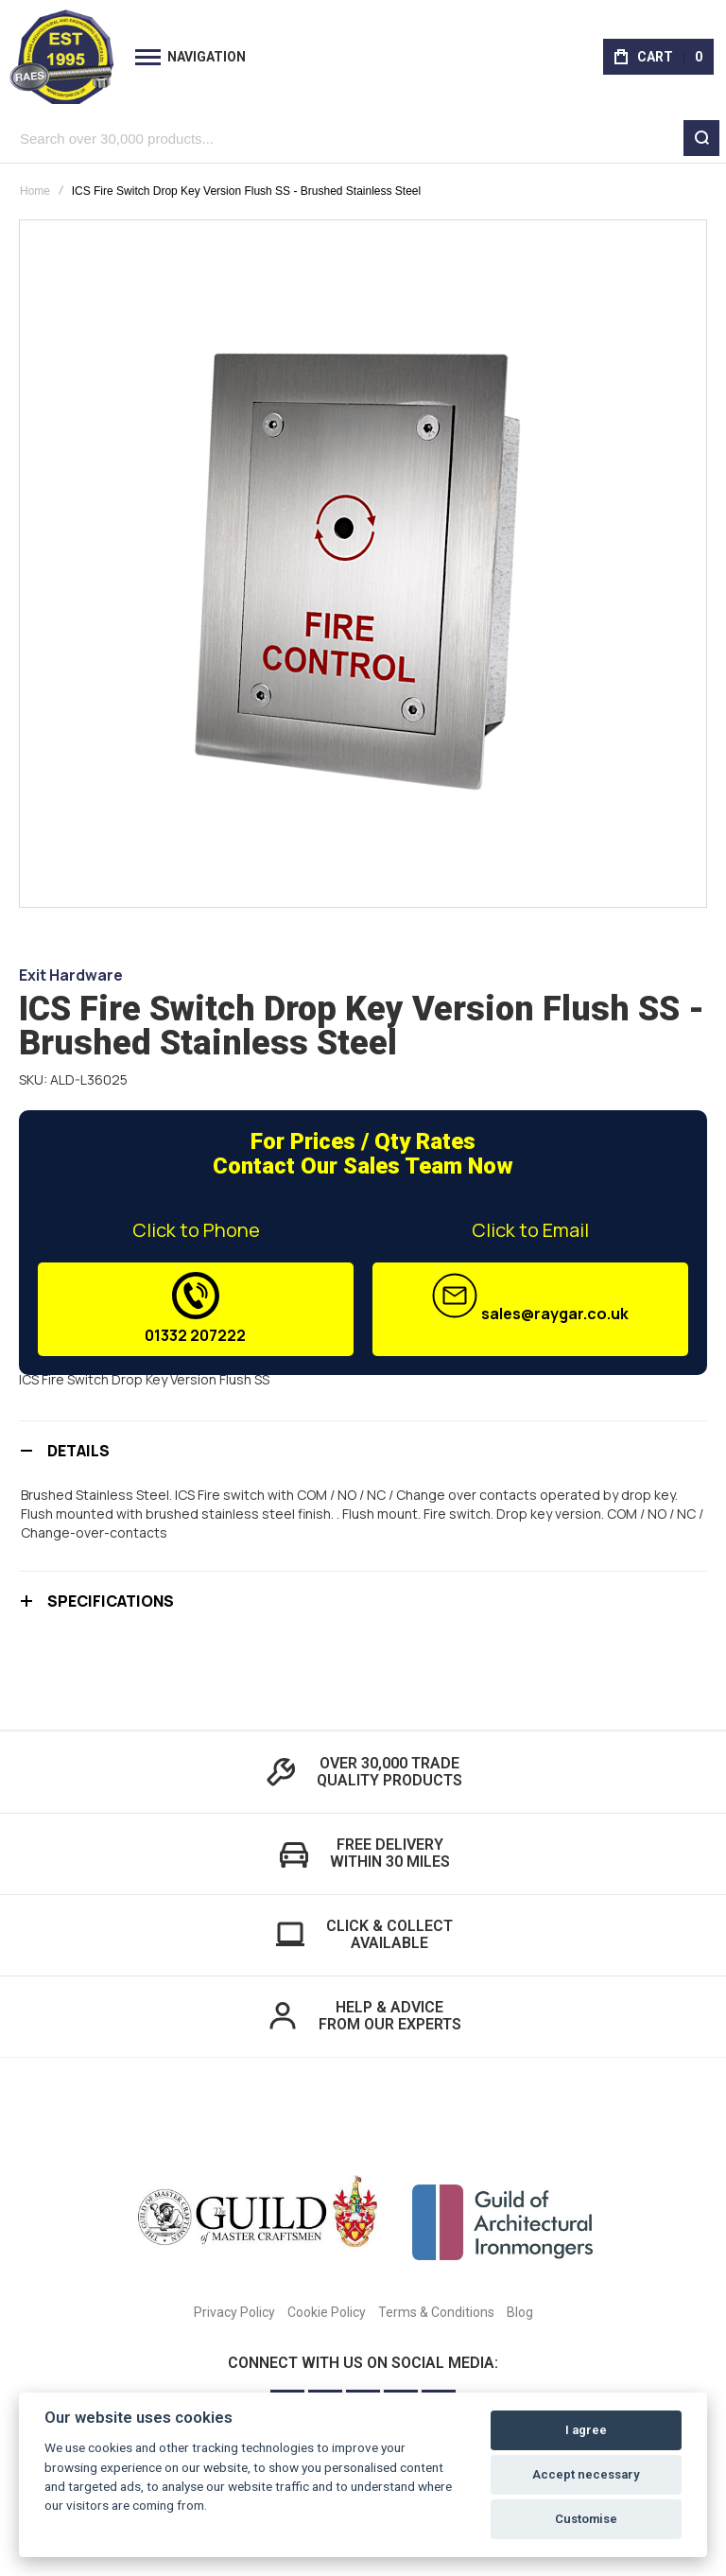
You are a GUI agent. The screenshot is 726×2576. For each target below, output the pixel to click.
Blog (520, 2312)
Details (78, 1450)
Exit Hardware (71, 975)
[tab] (363, 1450)
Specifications (110, 1601)
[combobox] (363, 138)
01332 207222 (196, 1309)
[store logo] (61, 56)
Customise (586, 2519)
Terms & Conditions (436, 2312)
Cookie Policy (326, 2312)
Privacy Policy (234, 2312)
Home (35, 191)
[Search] (701, 138)
